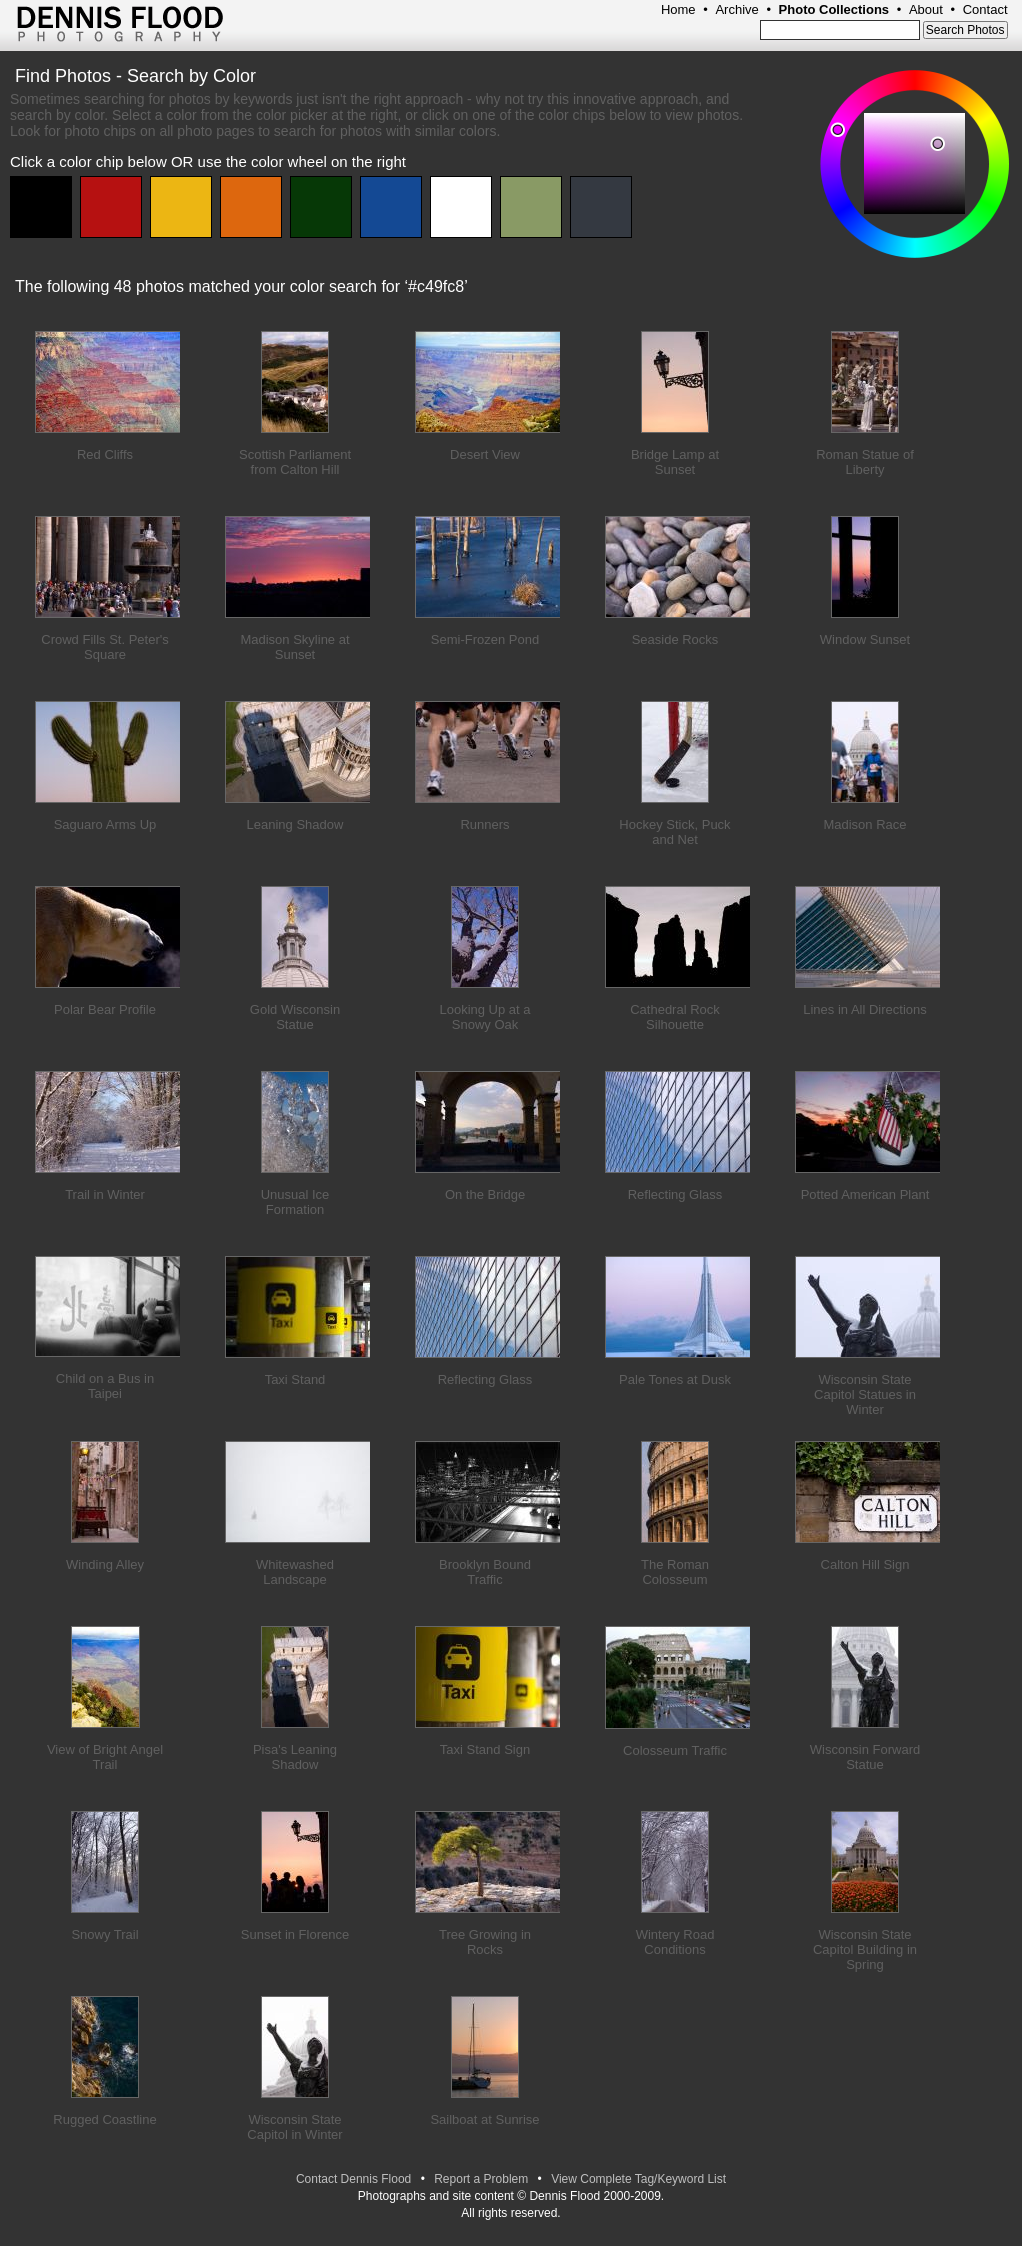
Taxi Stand (295, 1379)
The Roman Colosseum (675, 1572)
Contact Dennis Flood (353, 2179)
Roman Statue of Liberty (865, 462)
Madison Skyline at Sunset (294, 647)
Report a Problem (481, 2179)
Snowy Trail (104, 1934)
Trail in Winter (105, 1194)
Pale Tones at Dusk (675, 1379)
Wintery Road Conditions (675, 1942)
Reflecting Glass (675, 1194)
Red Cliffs (105, 454)
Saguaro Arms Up (105, 824)
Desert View (485, 454)
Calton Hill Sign (865, 1564)
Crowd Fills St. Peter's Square (104, 647)
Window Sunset (865, 639)
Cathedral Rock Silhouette (675, 1017)
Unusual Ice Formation (295, 1202)
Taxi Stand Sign (485, 1749)
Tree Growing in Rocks (485, 1942)
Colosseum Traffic (675, 1750)
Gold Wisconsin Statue (295, 1017)
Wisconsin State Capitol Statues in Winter (865, 1394)
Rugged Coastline (104, 2119)
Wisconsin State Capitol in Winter (294, 2127)
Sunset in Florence (295, 1934)
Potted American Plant (865, 1194)
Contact (985, 9)
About (926, 9)
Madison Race (864, 824)
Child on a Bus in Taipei (105, 1386)
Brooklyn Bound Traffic (485, 1572)
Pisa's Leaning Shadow (295, 1757)
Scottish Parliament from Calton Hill (295, 462)
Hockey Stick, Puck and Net (674, 832)
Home (678, 9)
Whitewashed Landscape (295, 1572)
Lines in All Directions (865, 1009)
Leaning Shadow (295, 824)
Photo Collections (834, 9)
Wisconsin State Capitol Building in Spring (865, 1949)
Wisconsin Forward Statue (865, 1757)
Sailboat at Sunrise (484, 2119)
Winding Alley (105, 1564)
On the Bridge (485, 1194)
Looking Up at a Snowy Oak (484, 1017)
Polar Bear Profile (105, 1009)
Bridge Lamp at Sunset (675, 462)
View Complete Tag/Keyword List (638, 2179)
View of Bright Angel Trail (105, 1757)
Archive (736, 9)
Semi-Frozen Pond (485, 639)
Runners (484, 824)
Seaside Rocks (675, 639)
